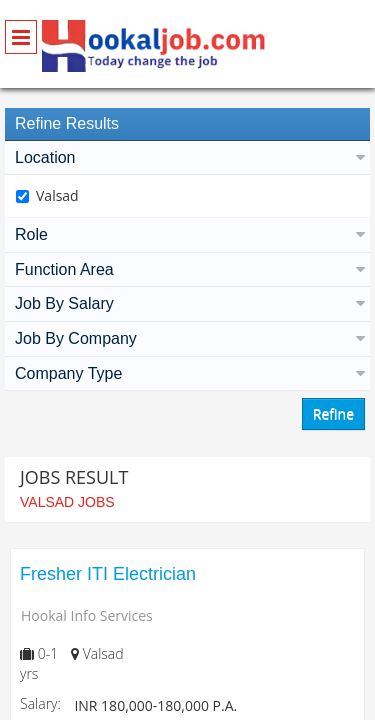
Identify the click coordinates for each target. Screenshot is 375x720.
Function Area (187, 269)
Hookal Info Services (87, 615)
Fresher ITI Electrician (108, 574)
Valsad (57, 195)
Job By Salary (187, 303)
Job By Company (187, 338)
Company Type (187, 373)
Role (187, 234)
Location (187, 157)
